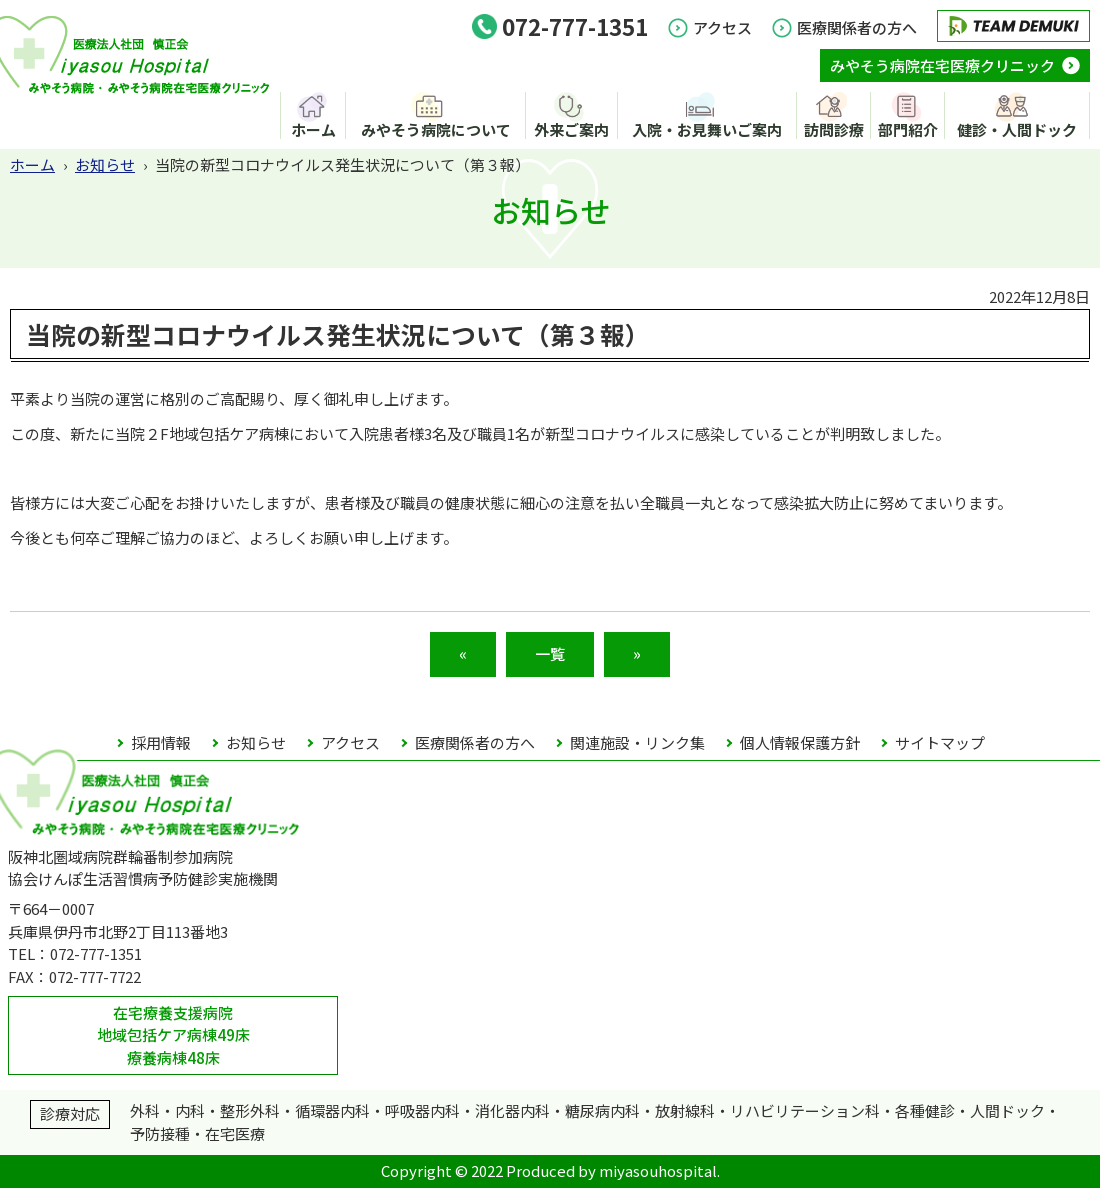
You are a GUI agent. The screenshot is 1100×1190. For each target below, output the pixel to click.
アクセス (722, 27)
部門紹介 (908, 130)
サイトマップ (940, 744)
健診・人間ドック (1017, 130)
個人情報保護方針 (800, 744)
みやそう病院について (438, 130)
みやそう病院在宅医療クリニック (942, 65)
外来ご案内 (573, 130)
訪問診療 (835, 130)
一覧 (550, 655)
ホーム (313, 130)
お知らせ (105, 165)
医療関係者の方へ (857, 27)
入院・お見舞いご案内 (709, 130)
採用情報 (161, 744)
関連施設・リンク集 (637, 744)
